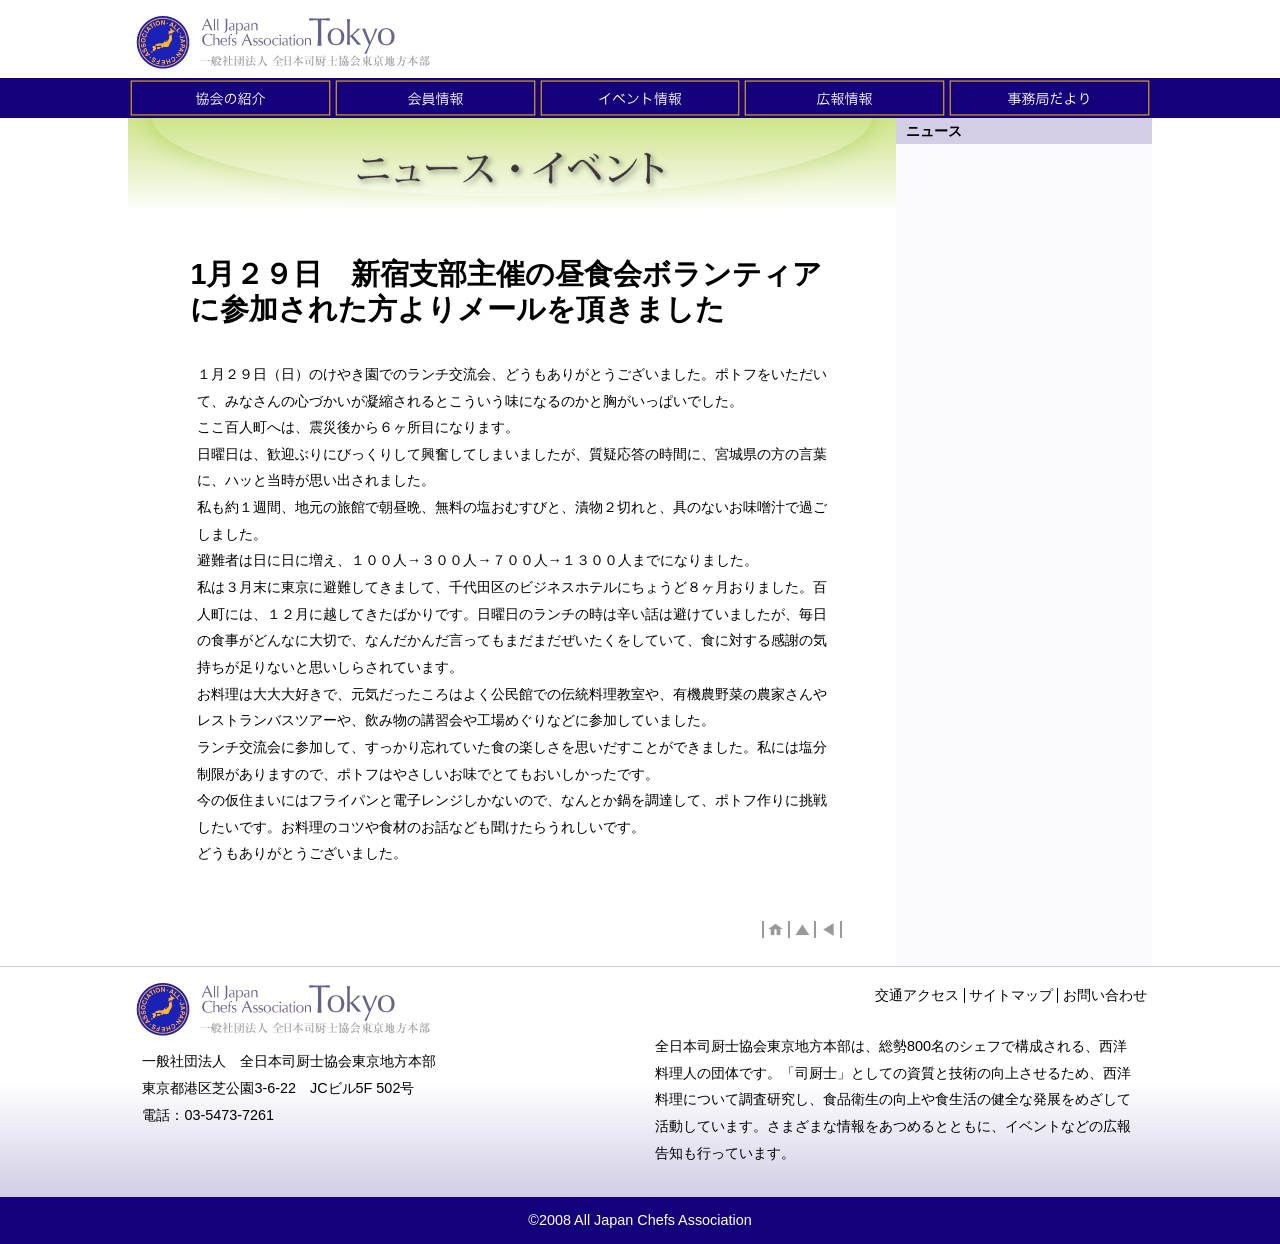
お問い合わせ (1105, 995)
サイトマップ (1011, 995)
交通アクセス (917, 995)
